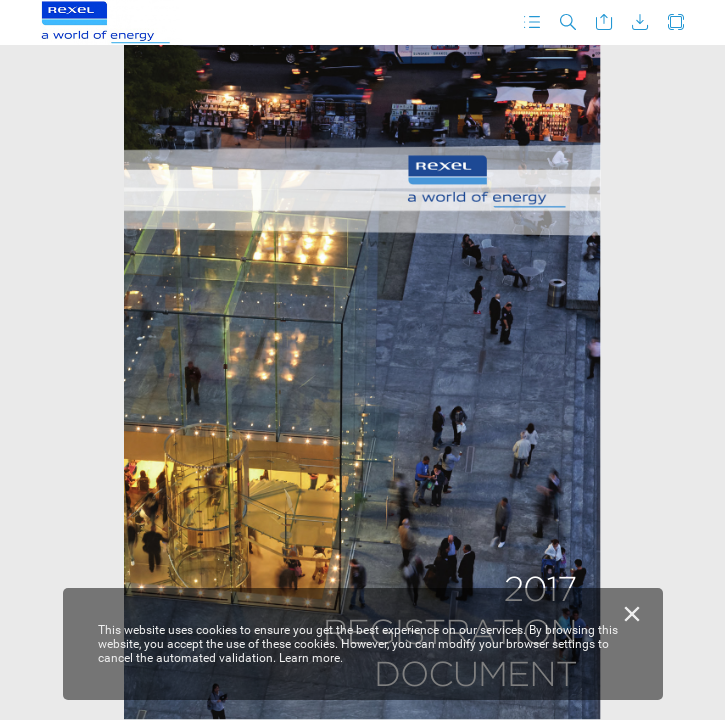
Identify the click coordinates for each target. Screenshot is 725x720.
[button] (532, 22)
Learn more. (311, 658)
